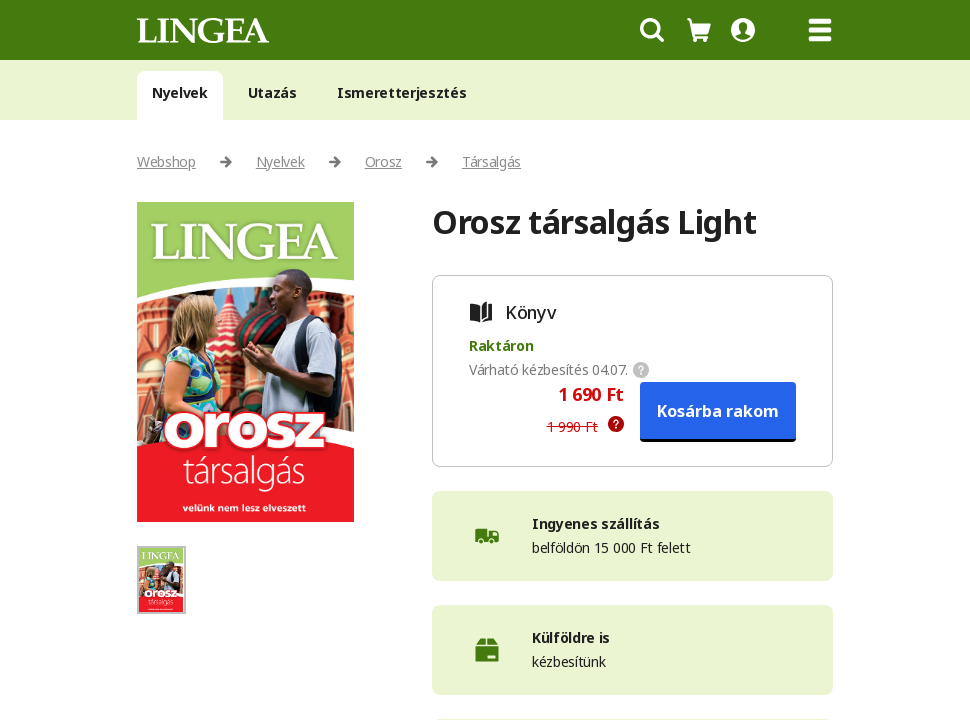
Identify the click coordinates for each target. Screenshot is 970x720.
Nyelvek (180, 92)
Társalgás (491, 161)
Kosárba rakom (718, 411)
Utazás (272, 92)
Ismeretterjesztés (402, 92)
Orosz (383, 161)
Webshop (166, 161)
